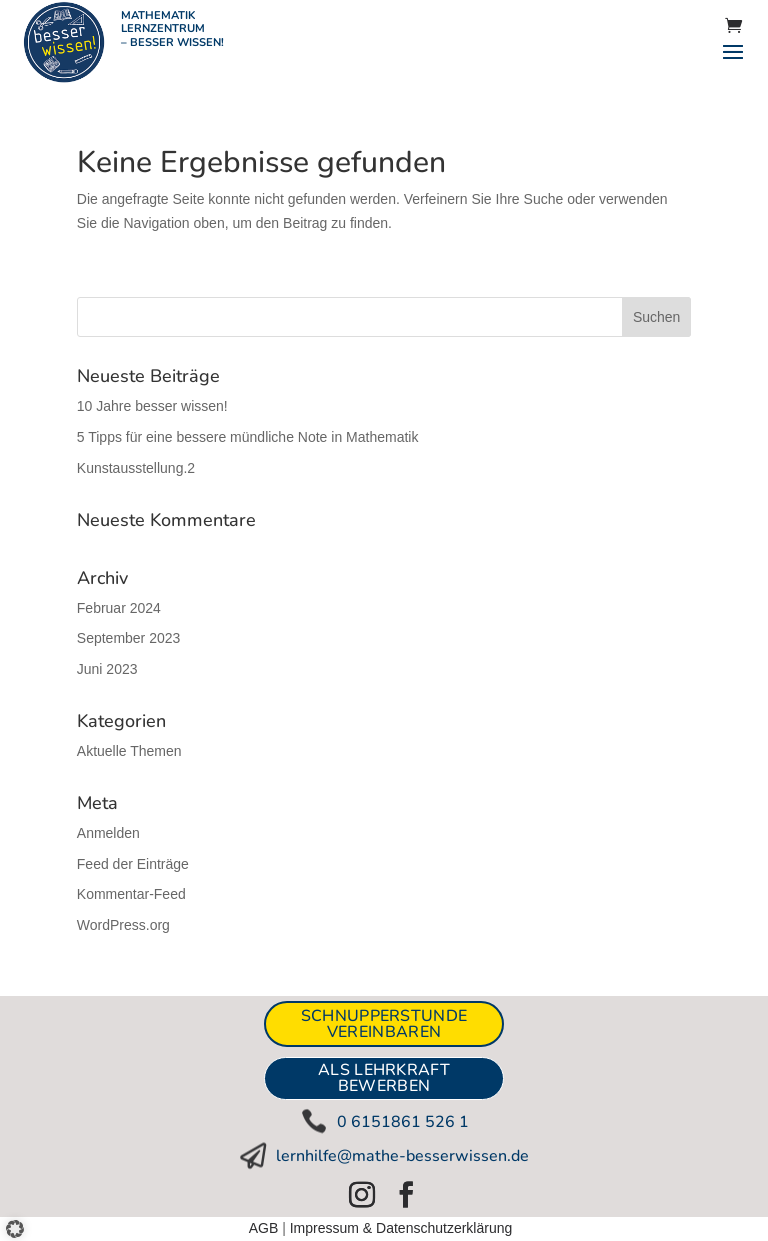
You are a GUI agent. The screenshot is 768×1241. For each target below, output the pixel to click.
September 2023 (129, 638)
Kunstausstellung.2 (136, 468)
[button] (22, 1220)
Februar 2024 (119, 608)
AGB (264, 1228)
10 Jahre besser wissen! (152, 406)
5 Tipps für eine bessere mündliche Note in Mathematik (248, 437)
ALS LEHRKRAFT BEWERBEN (384, 1078)
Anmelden (108, 833)
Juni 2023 (107, 669)
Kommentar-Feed (131, 894)
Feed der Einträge (133, 864)
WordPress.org (123, 925)
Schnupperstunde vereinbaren (384, 1024)
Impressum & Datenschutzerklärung (401, 1228)
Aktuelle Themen (129, 751)
